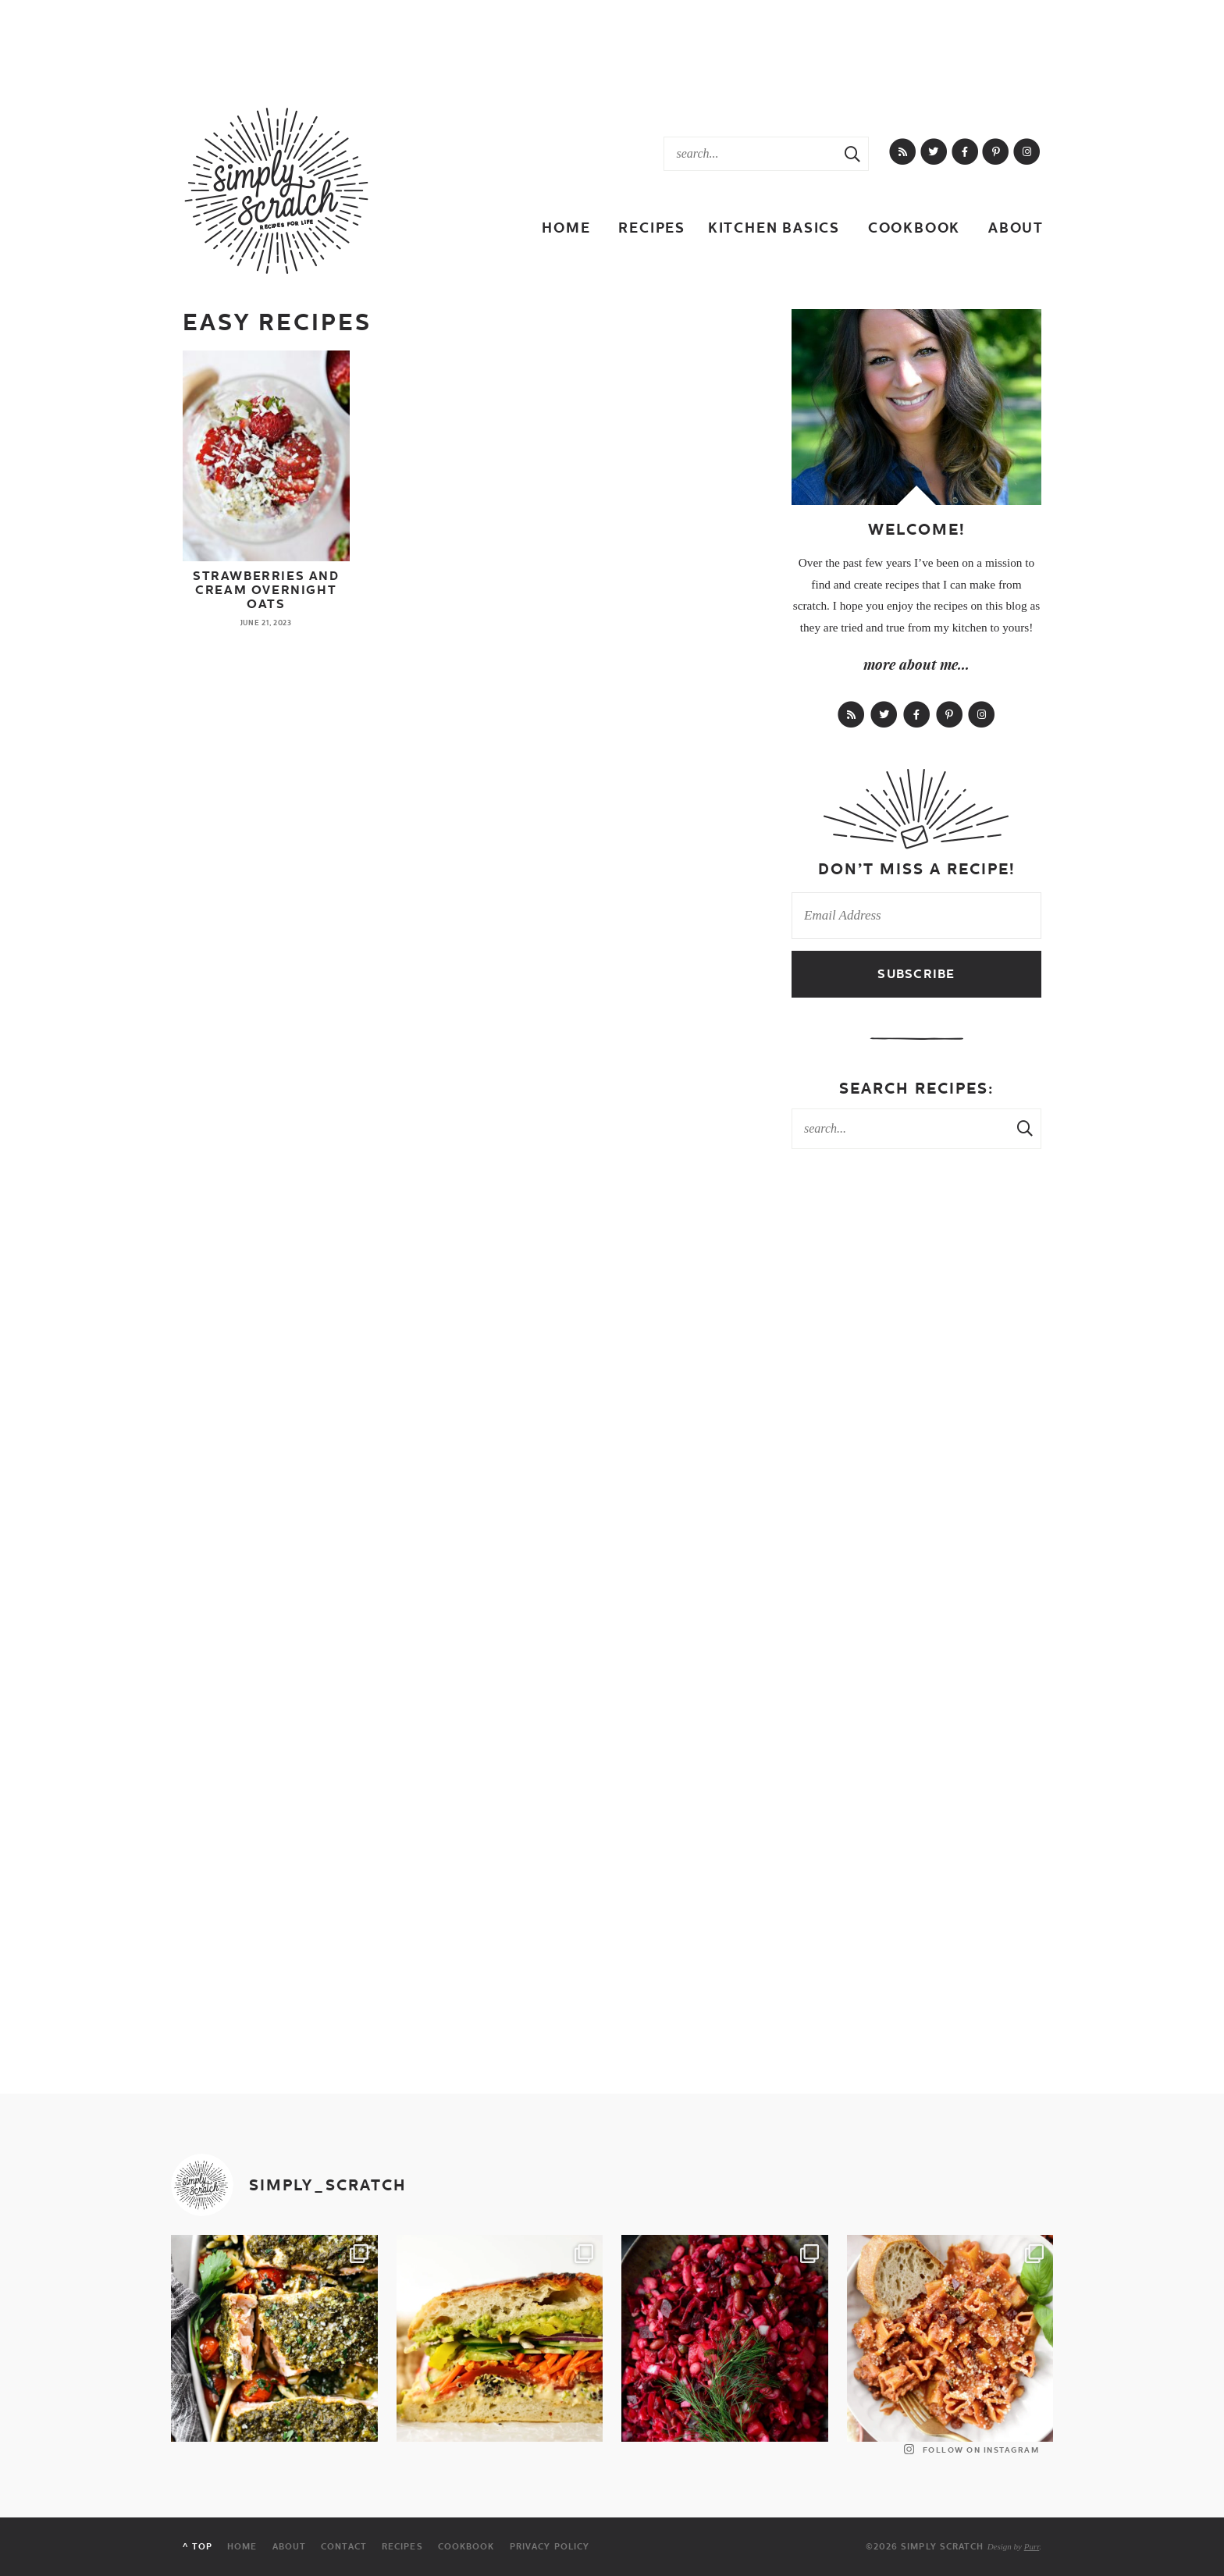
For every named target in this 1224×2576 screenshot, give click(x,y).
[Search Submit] (852, 153)
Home (566, 227)
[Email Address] (916, 915)
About (1016, 227)
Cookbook (914, 227)
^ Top (197, 2547)
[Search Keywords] (750, 153)
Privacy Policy (549, 2547)
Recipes (651, 227)
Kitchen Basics (774, 227)
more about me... (916, 664)
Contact (344, 2547)
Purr (1032, 2546)
